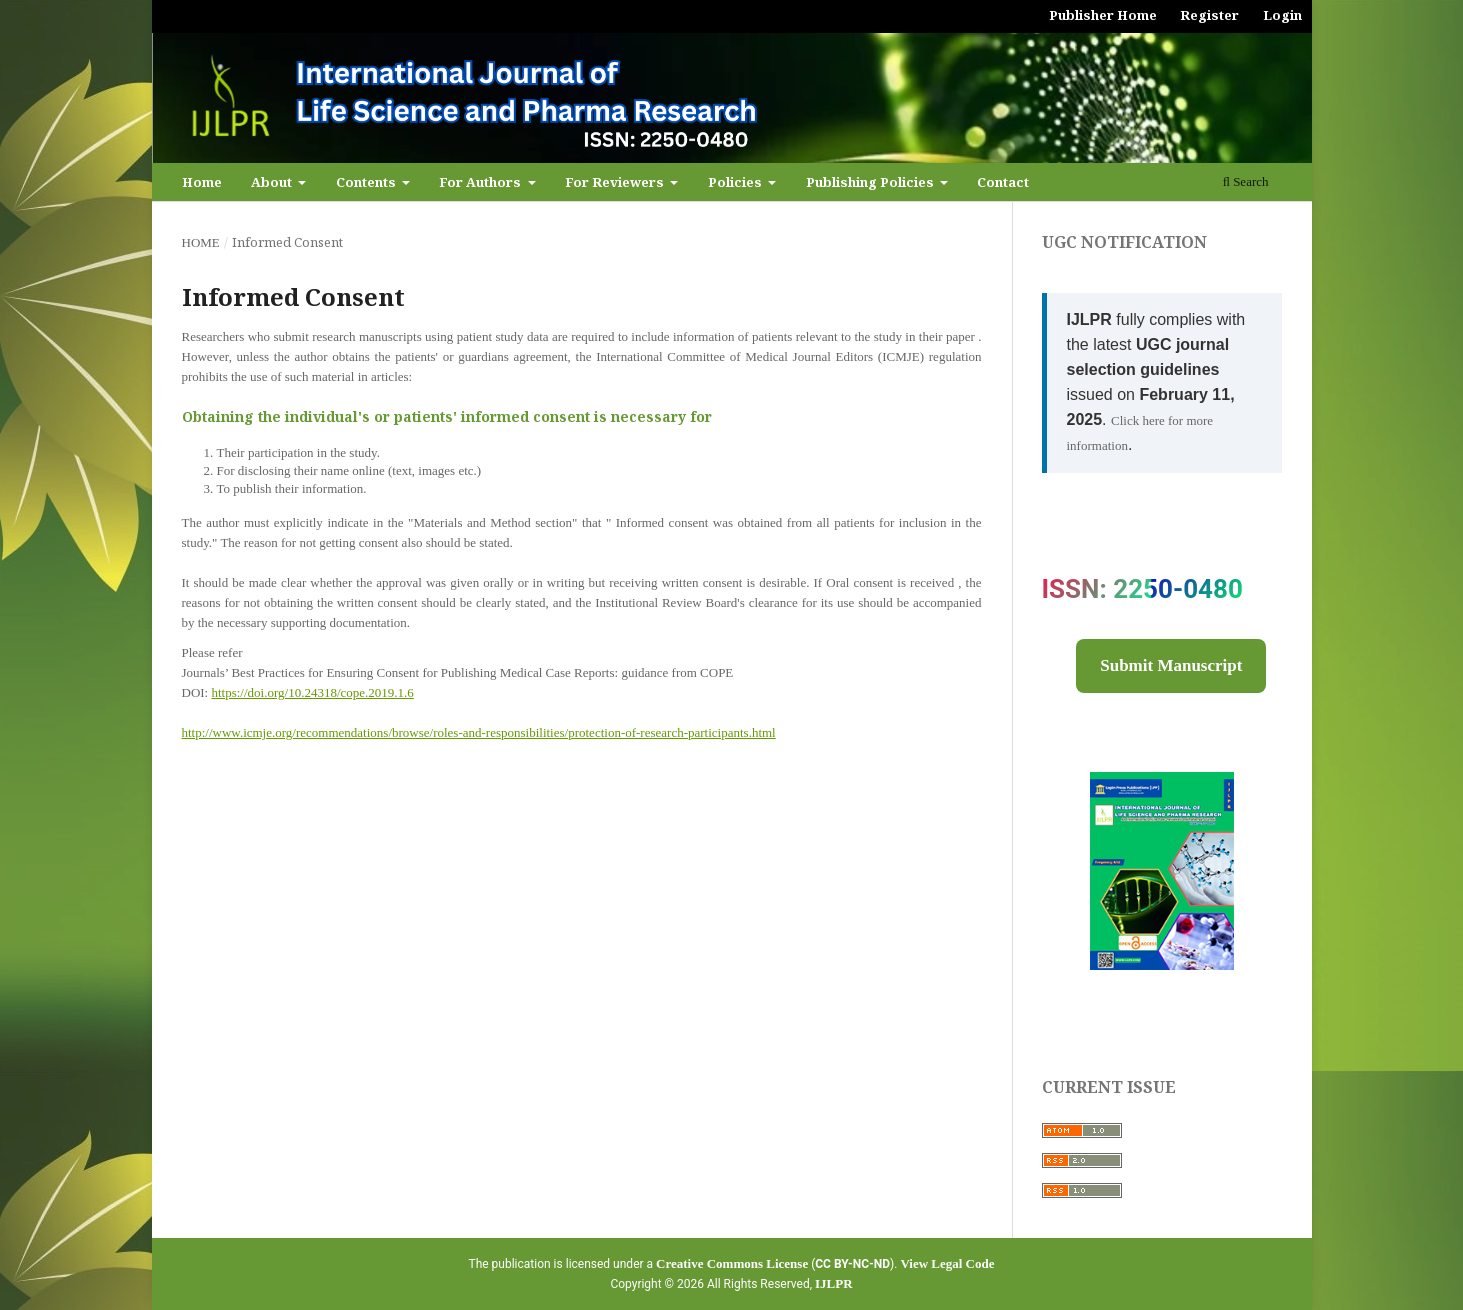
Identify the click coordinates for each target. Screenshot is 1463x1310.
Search (1246, 181)
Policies (736, 182)
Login (1282, 15)
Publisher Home (1103, 15)
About (273, 182)
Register (1209, 15)
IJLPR (834, 1283)
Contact (1003, 182)
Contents (367, 182)
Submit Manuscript (1171, 665)
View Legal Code (947, 1263)
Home (202, 182)
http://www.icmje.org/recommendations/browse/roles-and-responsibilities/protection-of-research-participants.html (479, 732)
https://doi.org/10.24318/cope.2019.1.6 (312, 692)
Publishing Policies (871, 182)
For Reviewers (616, 182)
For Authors (481, 182)
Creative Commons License (732, 1263)
